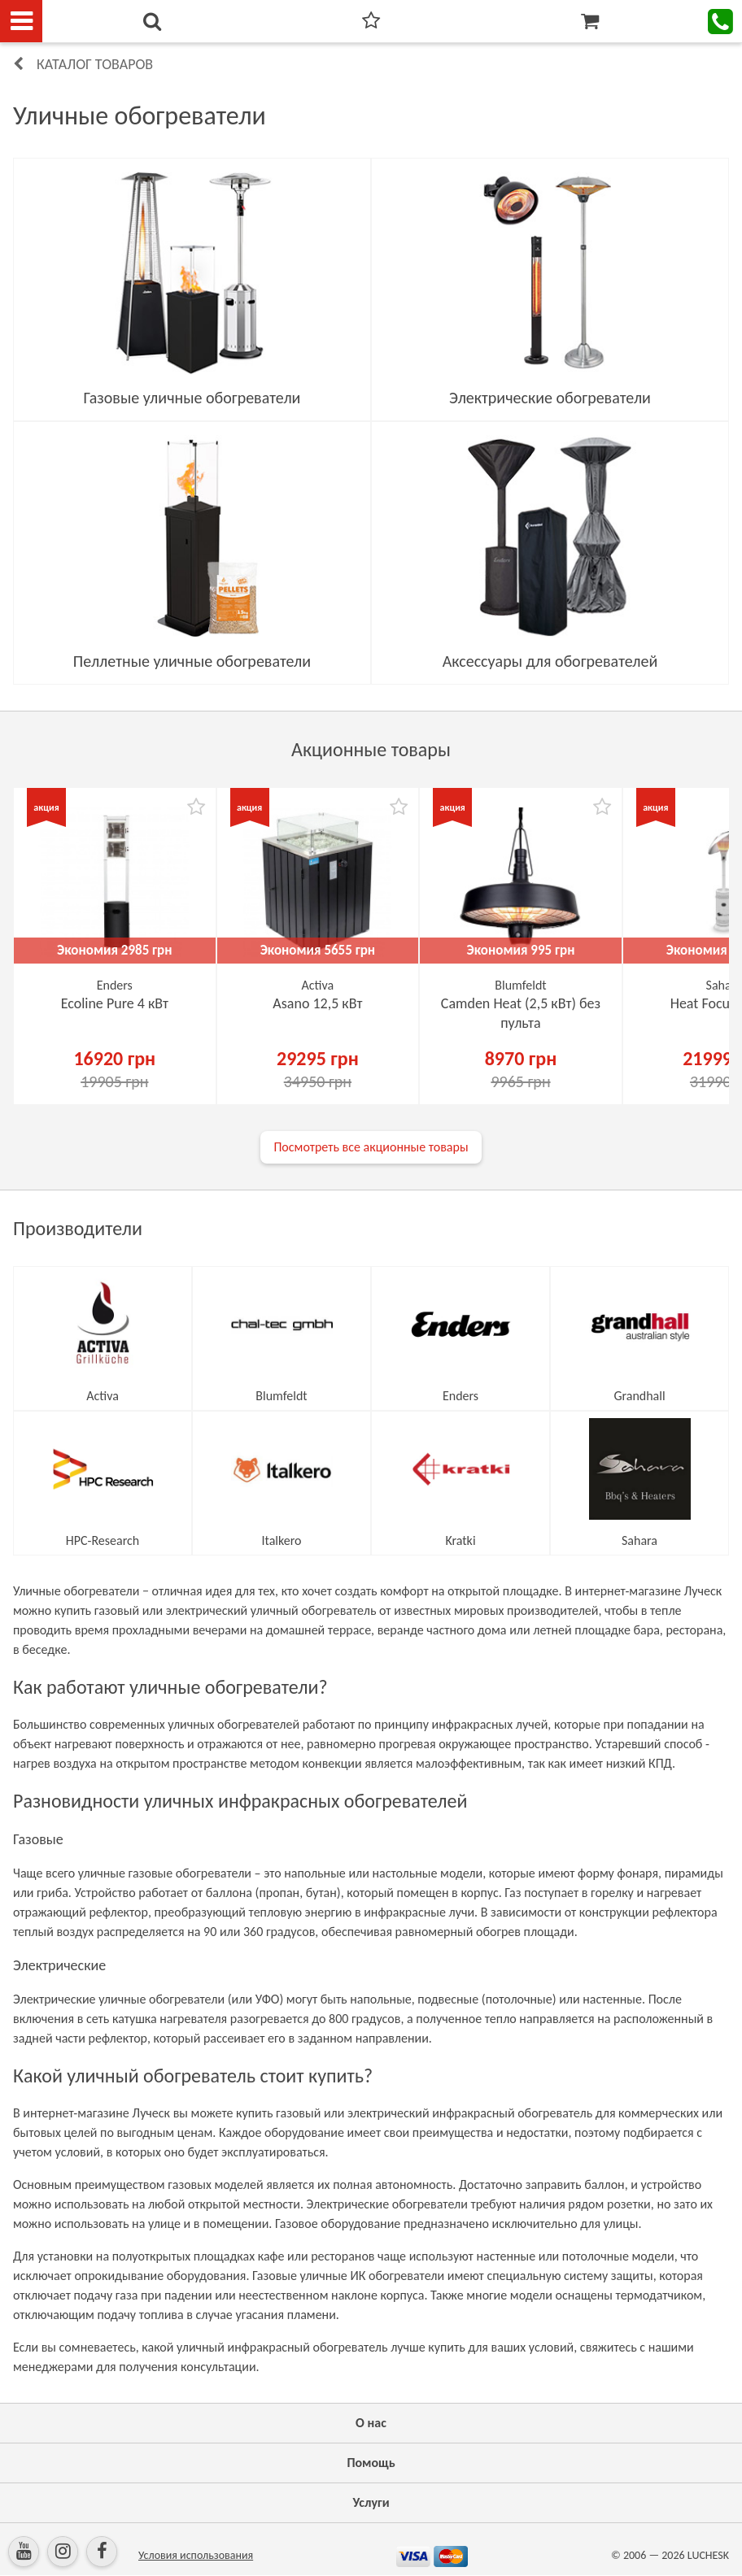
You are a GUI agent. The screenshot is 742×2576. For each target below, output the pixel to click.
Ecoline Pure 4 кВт (114, 1003)
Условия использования (195, 2555)
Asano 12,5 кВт (317, 1003)
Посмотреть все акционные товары (370, 1147)
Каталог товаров (95, 64)
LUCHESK (708, 2555)
